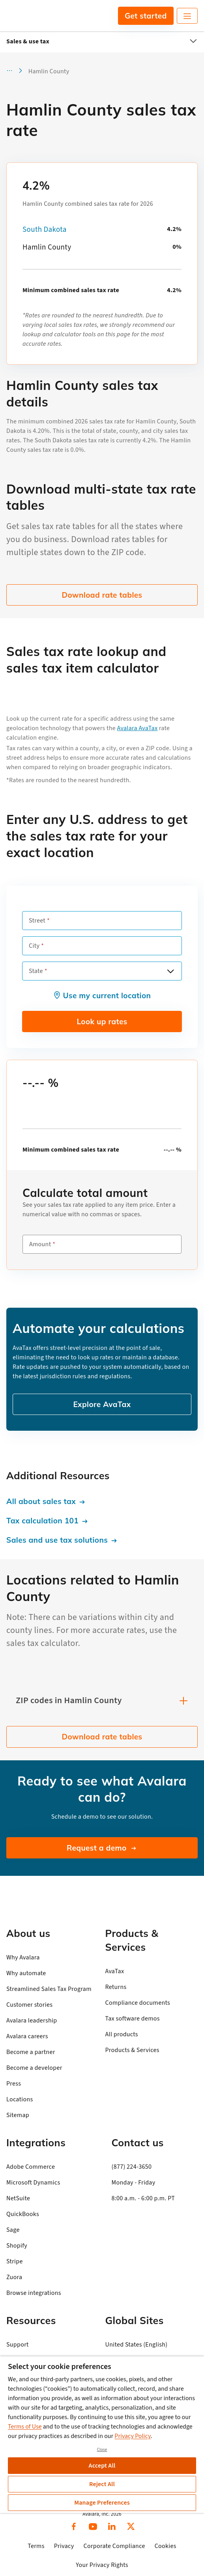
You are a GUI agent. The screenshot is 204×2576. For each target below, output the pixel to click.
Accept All (102, 2465)
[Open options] (170, 971)
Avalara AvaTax (137, 728)
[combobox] (102, 971)
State (36, 971)
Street (37, 920)
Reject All (102, 2484)
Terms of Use (25, 2426)
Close (102, 2450)
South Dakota (44, 229)
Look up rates (102, 1021)
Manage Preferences (102, 2502)
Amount (40, 1244)
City (34, 945)
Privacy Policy (132, 2436)
